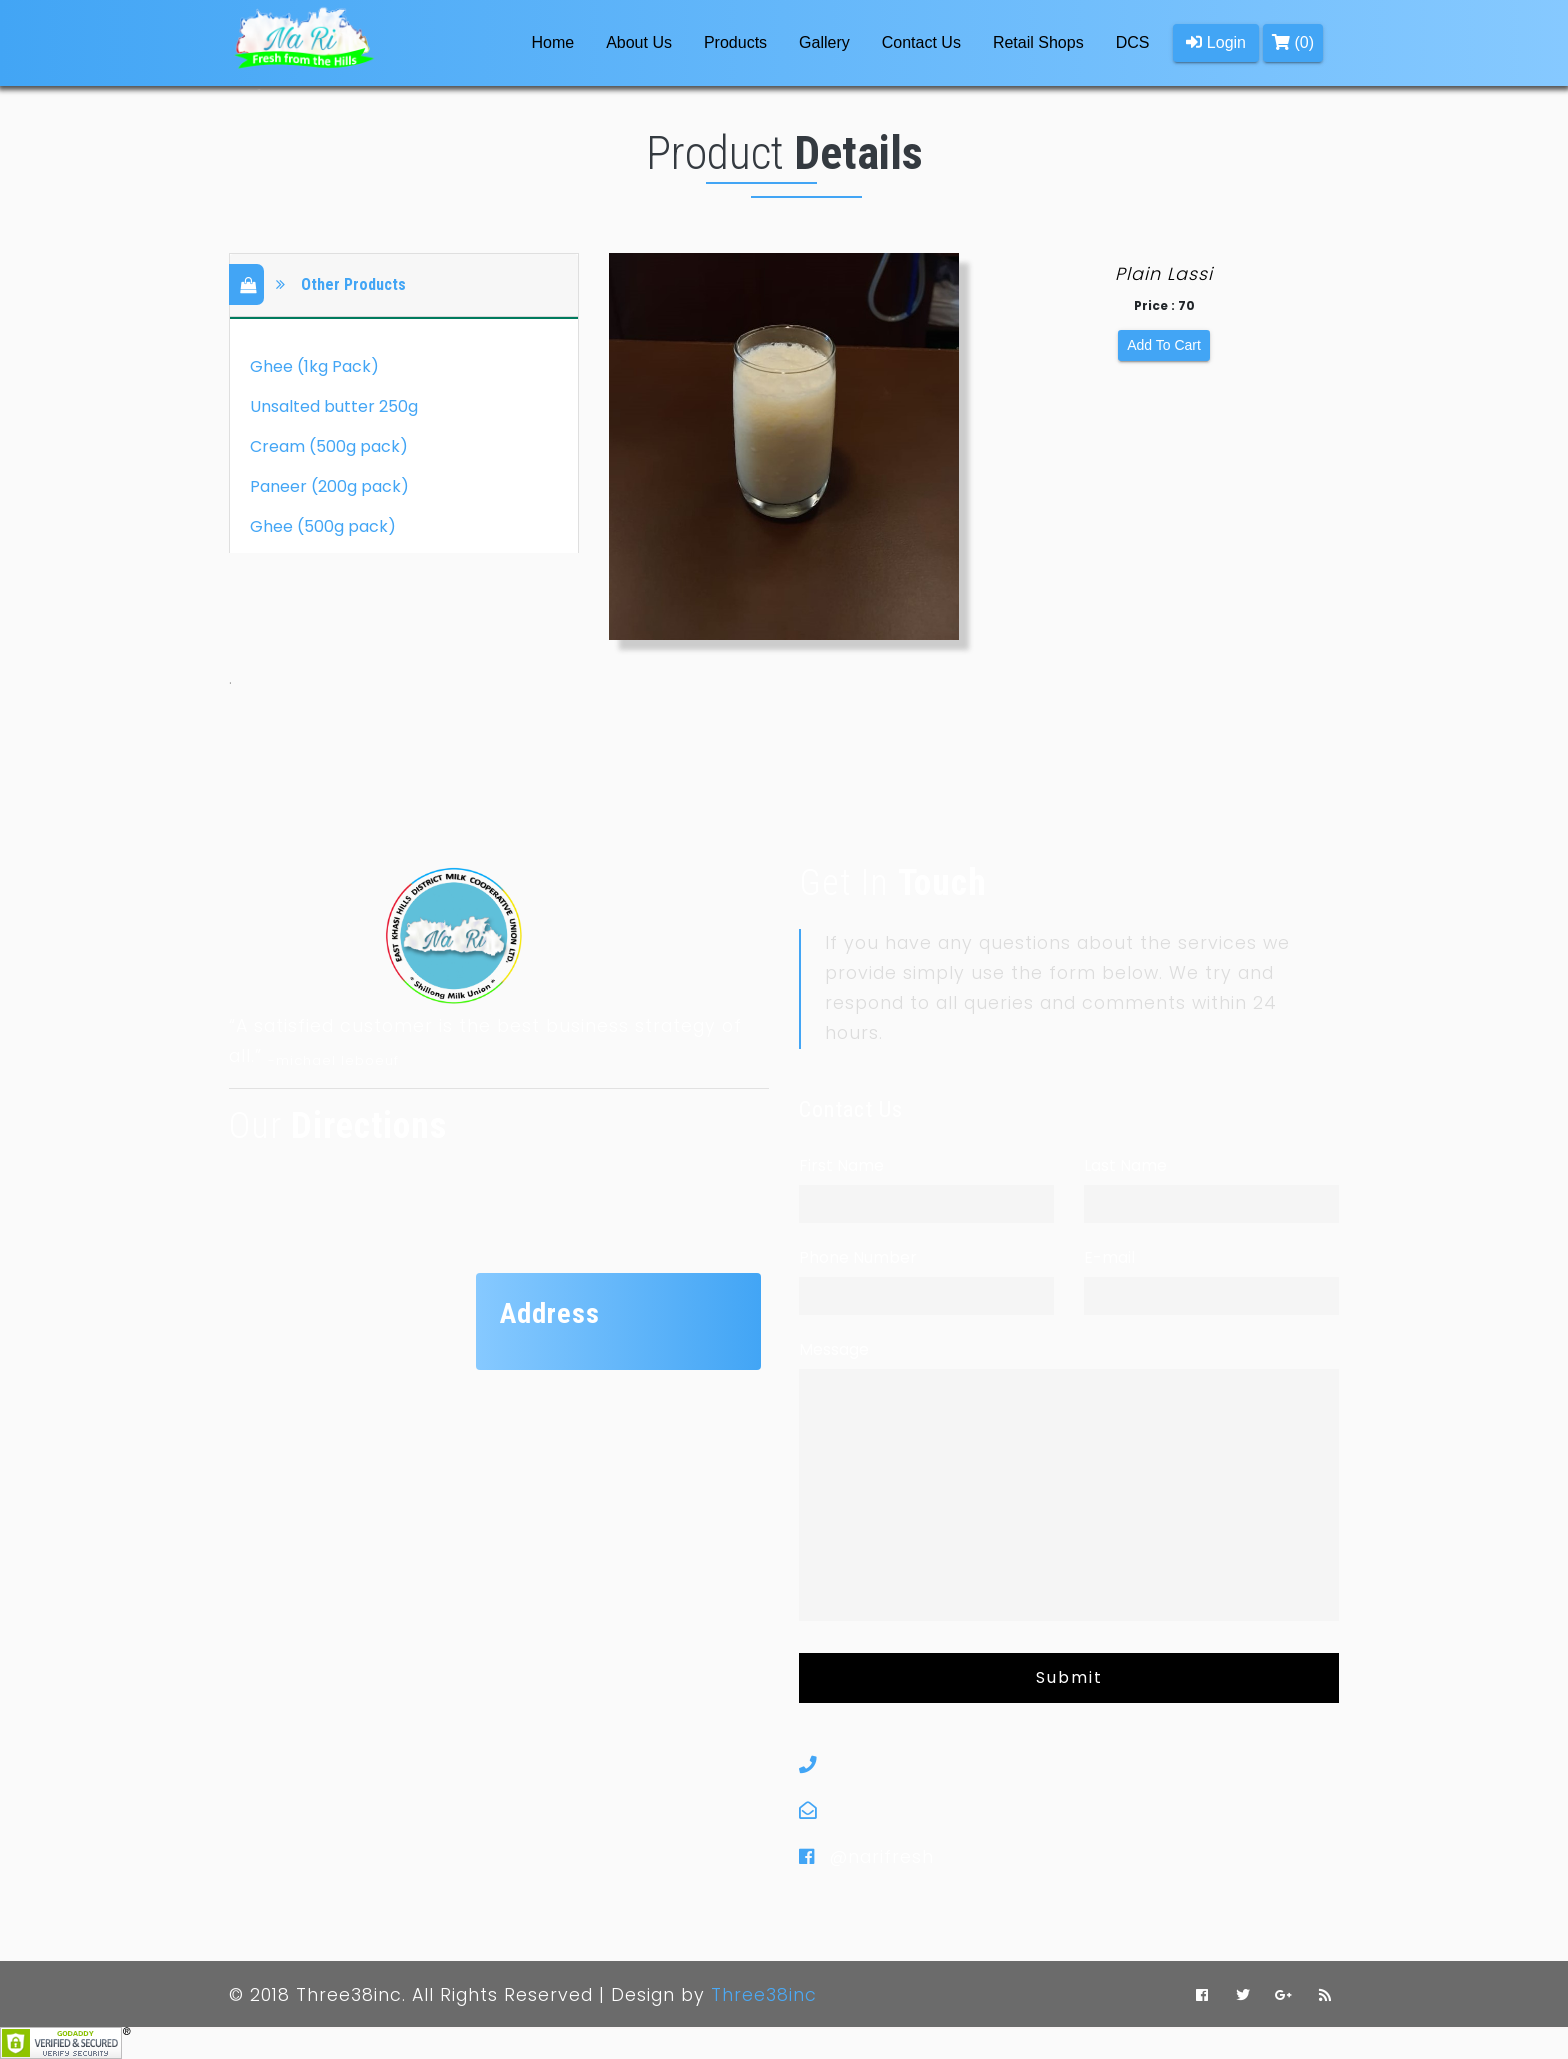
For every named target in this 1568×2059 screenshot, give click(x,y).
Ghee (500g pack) (323, 526)
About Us (639, 42)
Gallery (824, 42)
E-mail (1109, 1257)
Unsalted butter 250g (334, 406)
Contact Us (921, 42)
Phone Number (858, 1257)
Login (1216, 42)
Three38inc (764, 1995)
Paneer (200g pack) (329, 486)
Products (735, 42)
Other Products (328, 285)
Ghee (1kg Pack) (314, 366)
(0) (1293, 42)
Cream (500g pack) (329, 446)
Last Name (1125, 1165)
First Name (841, 1165)
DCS (1133, 42)
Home (556, 40)
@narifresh (881, 1857)
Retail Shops (1038, 42)
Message (834, 1349)
